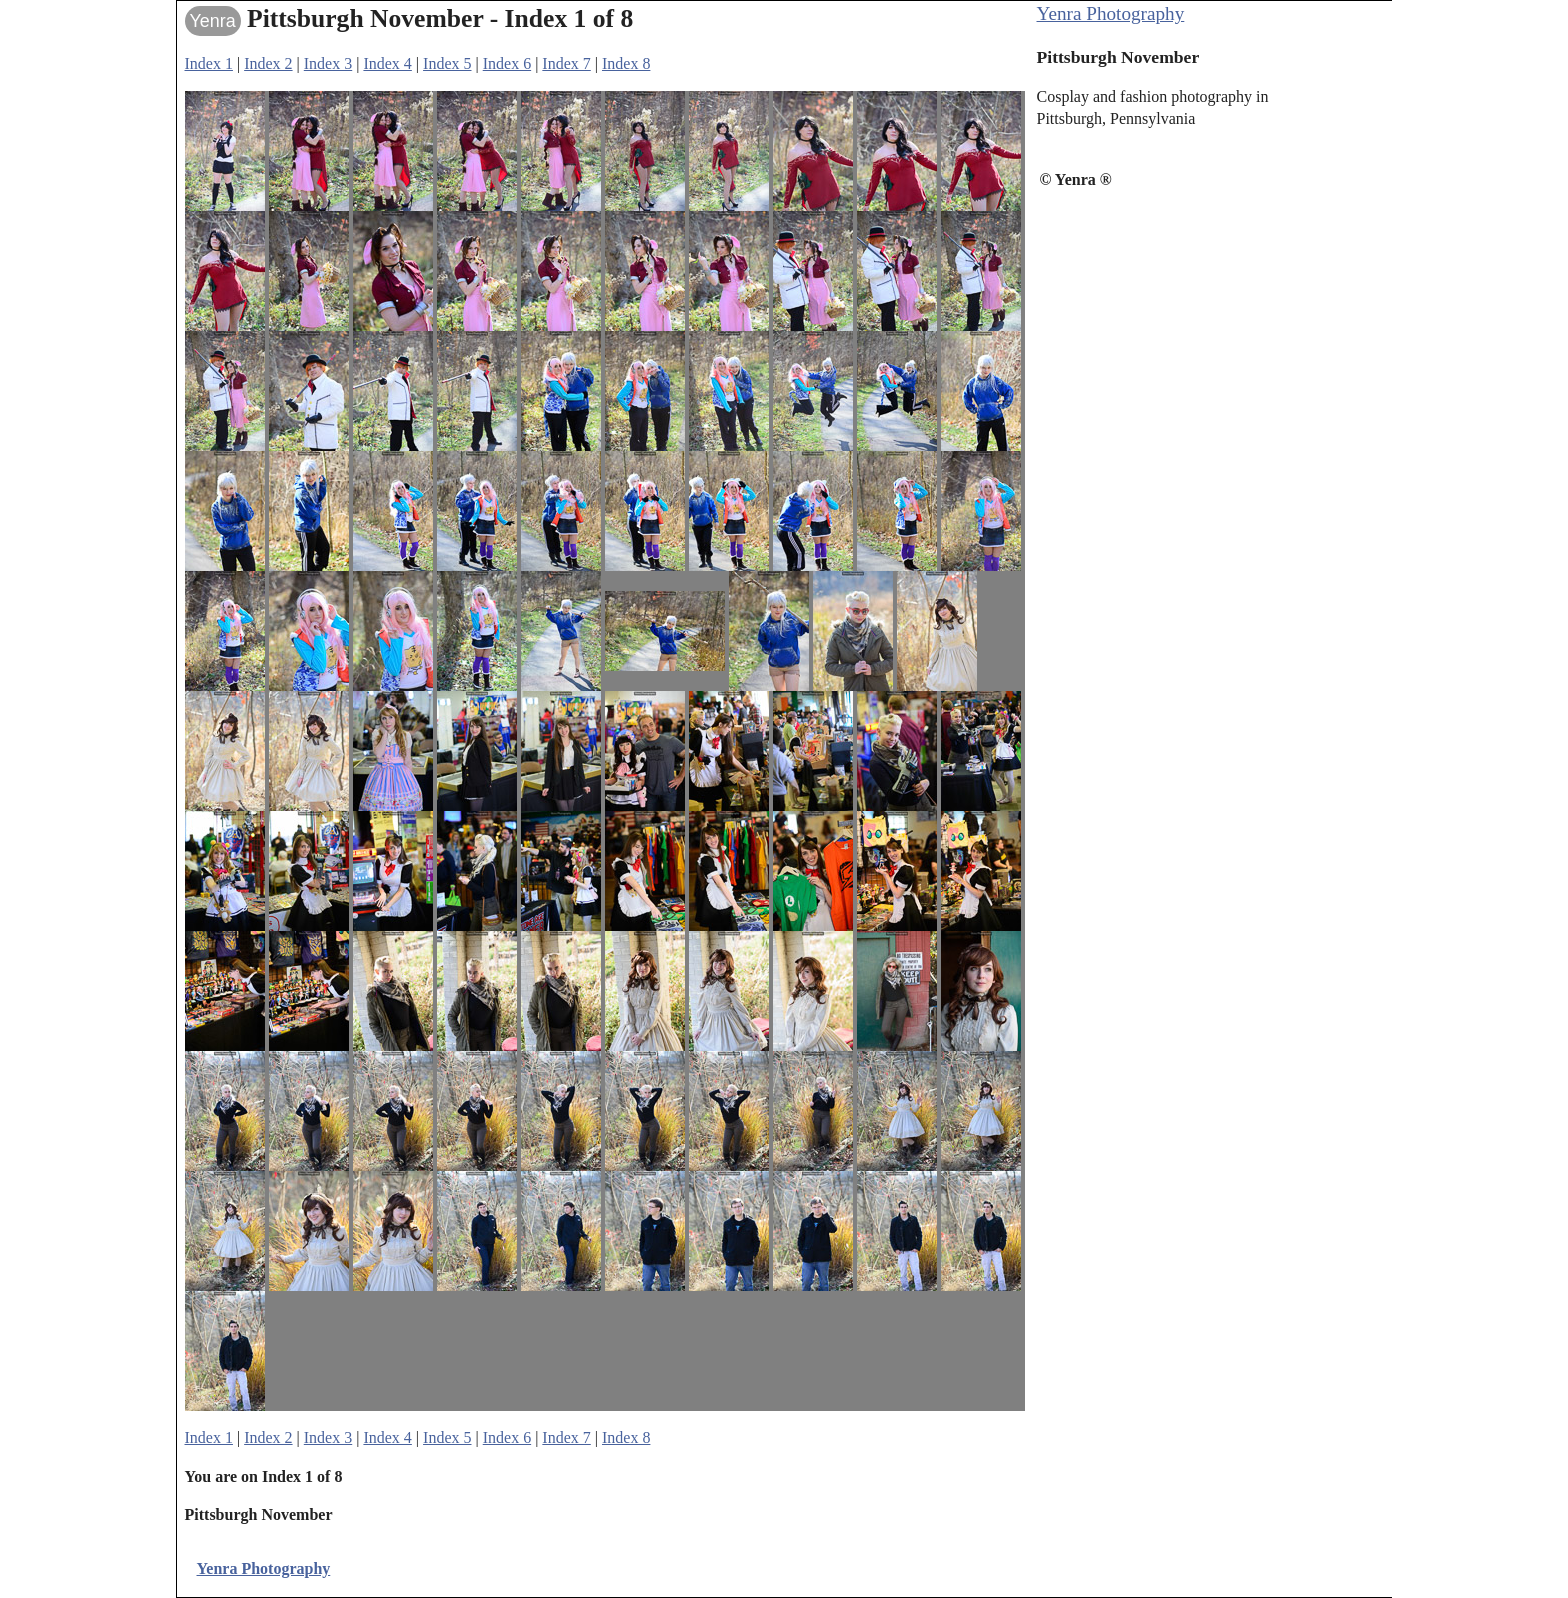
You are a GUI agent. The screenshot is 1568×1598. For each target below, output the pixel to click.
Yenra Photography (1111, 13)
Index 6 (507, 63)
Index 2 (268, 63)
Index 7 (566, 63)
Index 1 (209, 63)
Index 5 (447, 63)
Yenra (213, 21)
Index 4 (387, 63)
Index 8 (626, 63)
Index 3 (328, 63)
